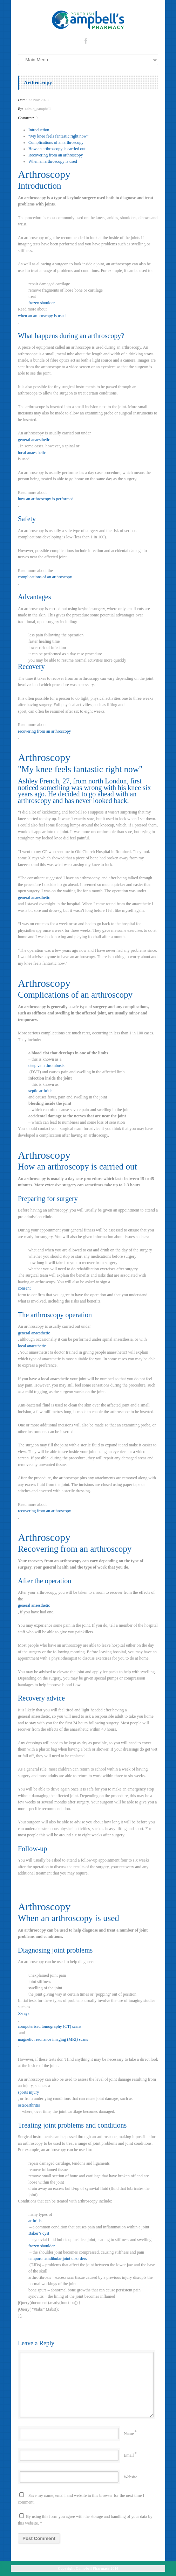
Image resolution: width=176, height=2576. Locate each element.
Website (130, 2476)
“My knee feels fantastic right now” (58, 136)
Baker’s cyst (38, 2233)
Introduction (38, 129)
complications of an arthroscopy (45, 576)
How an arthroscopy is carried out (57, 148)
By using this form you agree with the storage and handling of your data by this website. (85, 2519)
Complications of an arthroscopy (55, 142)
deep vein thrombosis (46, 1065)
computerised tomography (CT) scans (49, 2026)
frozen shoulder (41, 302)
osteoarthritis (29, 2105)
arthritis (34, 2220)
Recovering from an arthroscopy (55, 155)
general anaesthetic (34, 439)
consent (24, 1288)
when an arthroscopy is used (42, 315)
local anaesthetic (32, 452)
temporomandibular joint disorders (57, 2258)
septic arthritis (40, 1090)
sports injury (28, 2092)
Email (129, 2455)
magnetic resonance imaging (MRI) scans (53, 2039)
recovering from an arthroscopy (44, 731)
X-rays (23, 2013)
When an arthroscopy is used (52, 161)
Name (129, 2433)
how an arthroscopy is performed (46, 498)
